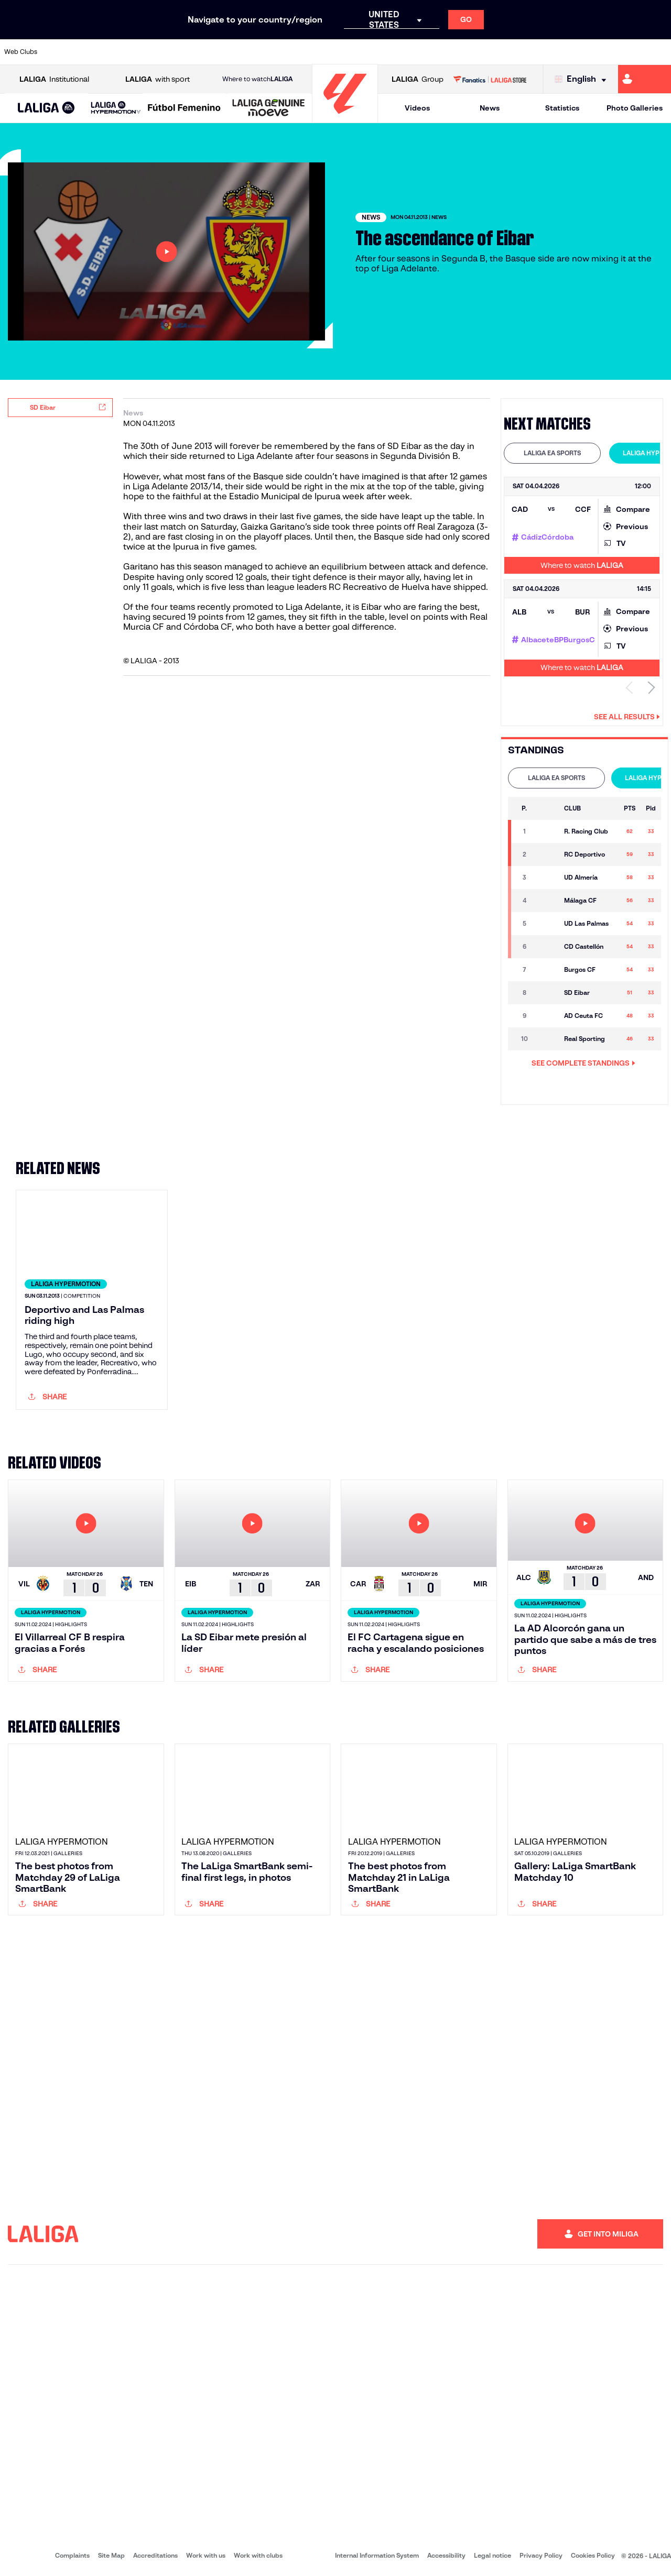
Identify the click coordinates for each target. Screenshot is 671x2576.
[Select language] (583, 79)
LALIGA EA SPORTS (552, 453)
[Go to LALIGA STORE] (489, 79)
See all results (627, 716)
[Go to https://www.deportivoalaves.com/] (155, 52)
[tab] (552, 453)
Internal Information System (377, 2555)
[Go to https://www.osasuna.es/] (124, 52)
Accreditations (155, 2555)
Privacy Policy (541, 2555)
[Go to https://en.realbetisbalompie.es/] (470, 52)
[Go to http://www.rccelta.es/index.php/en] (376, 52)
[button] (46, 108)
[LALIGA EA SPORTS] (46, 108)
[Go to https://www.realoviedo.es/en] (533, 52)
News (490, 108)
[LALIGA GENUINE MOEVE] (268, 108)
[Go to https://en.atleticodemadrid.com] (92, 52)
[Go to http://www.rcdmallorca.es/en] (439, 52)
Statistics (562, 108)
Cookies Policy (593, 2555)
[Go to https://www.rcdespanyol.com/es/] (407, 52)
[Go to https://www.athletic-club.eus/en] (61, 52)
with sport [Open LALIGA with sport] (157, 79)
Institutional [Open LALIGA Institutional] (54, 79)
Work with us (205, 2555)
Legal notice (492, 2555)
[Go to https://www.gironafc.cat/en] (281, 52)
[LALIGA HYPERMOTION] (116, 108)
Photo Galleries (635, 108)
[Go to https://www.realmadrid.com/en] (502, 52)
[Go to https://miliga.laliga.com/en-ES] (644, 79)
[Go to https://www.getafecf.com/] (249, 52)
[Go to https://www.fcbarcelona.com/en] (218, 52)
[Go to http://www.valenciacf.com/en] (627, 52)
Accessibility (446, 2555)
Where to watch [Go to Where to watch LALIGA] (257, 79)
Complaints (72, 2555)
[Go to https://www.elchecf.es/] (186, 52)
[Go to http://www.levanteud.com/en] (312, 52)
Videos (417, 108)
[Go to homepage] (344, 118)
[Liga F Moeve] (184, 108)
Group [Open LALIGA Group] (417, 79)
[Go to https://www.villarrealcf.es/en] (659, 52)
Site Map (111, 2555)
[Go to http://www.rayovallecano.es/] (344, 52)
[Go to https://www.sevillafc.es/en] (596, 52)
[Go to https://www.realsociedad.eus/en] (564, 52)
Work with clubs (258, 2555)
